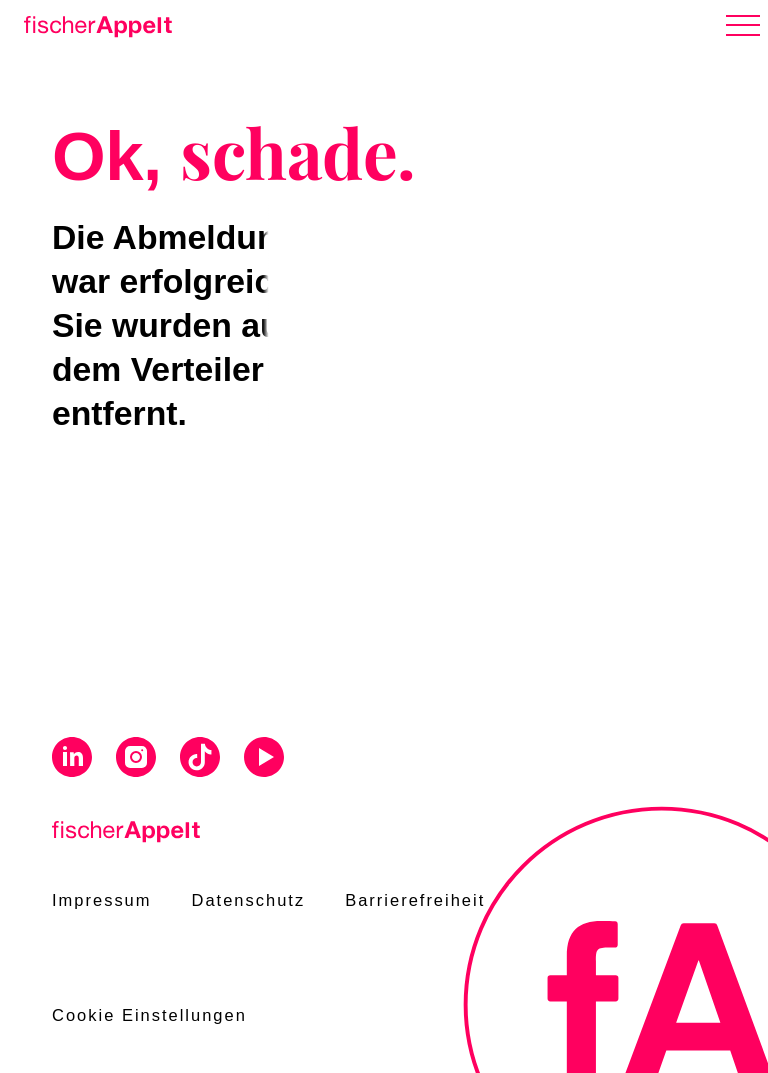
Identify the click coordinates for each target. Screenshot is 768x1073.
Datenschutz (249, 900)
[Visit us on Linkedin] (72, 759)
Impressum (102, 900)
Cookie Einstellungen (149, 1015)
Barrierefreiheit (415, 900)
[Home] (94, 23)
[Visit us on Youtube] (264, 759)
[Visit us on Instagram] (136, 759)
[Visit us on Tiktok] (200, 759)
